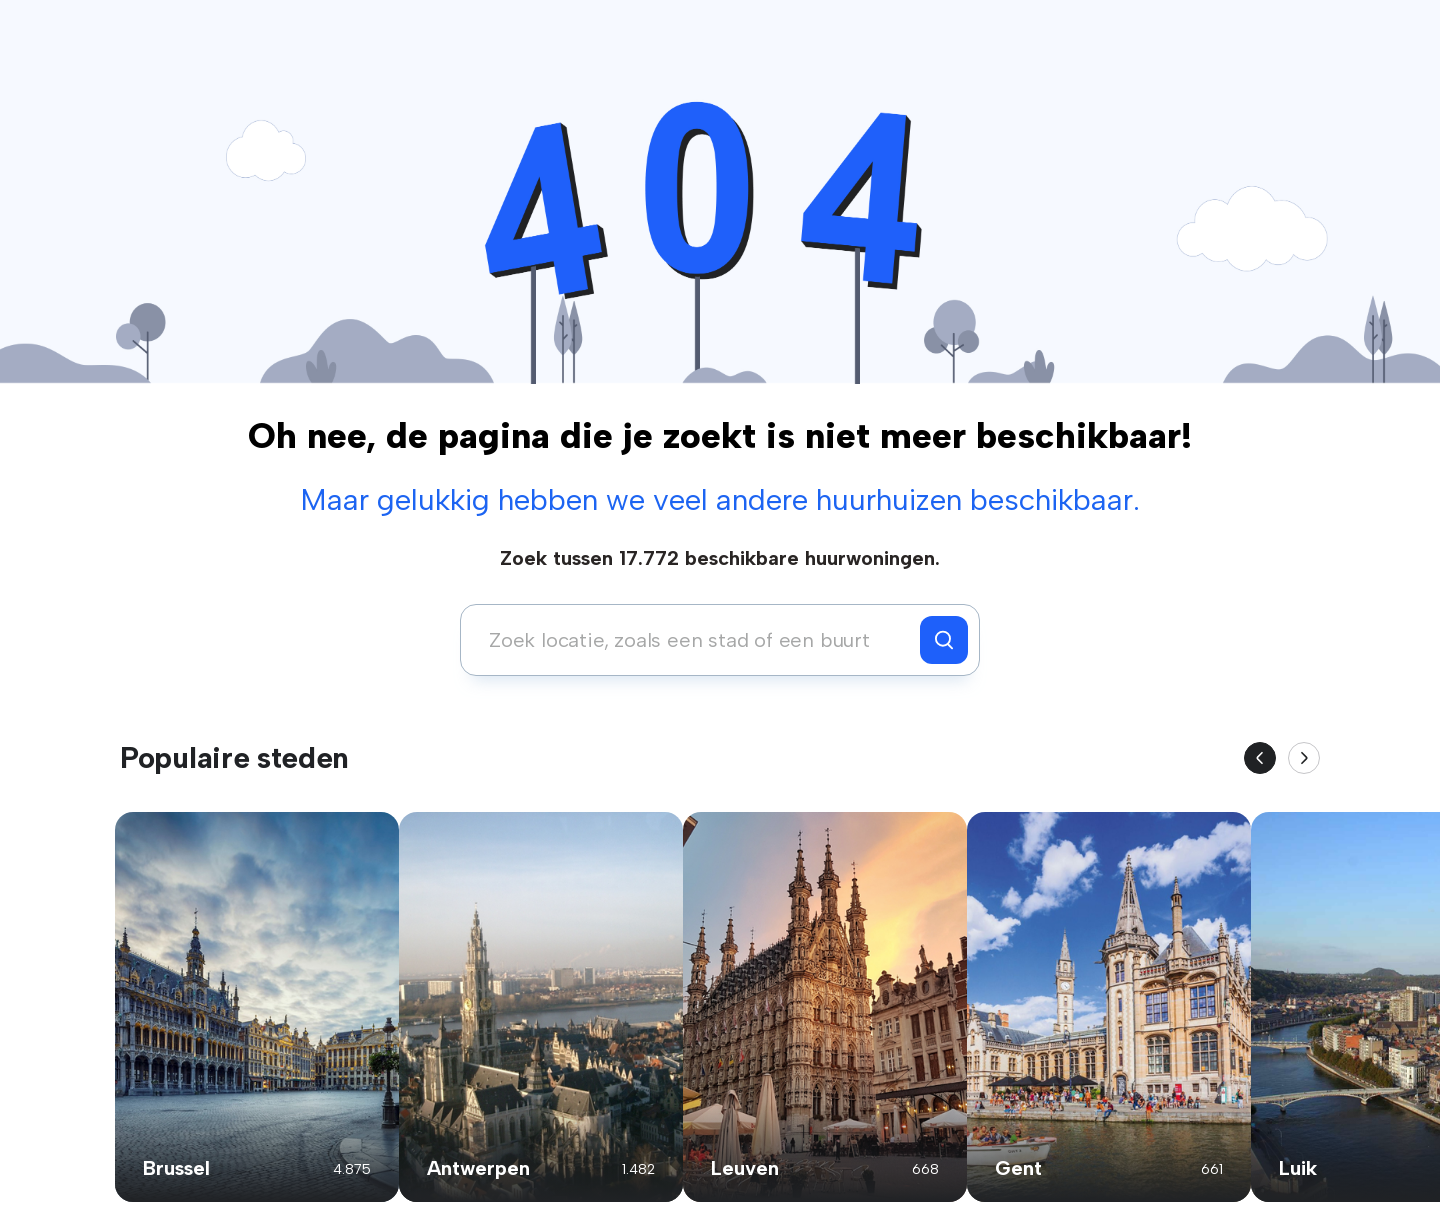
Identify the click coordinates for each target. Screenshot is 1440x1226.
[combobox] (695, 640)
